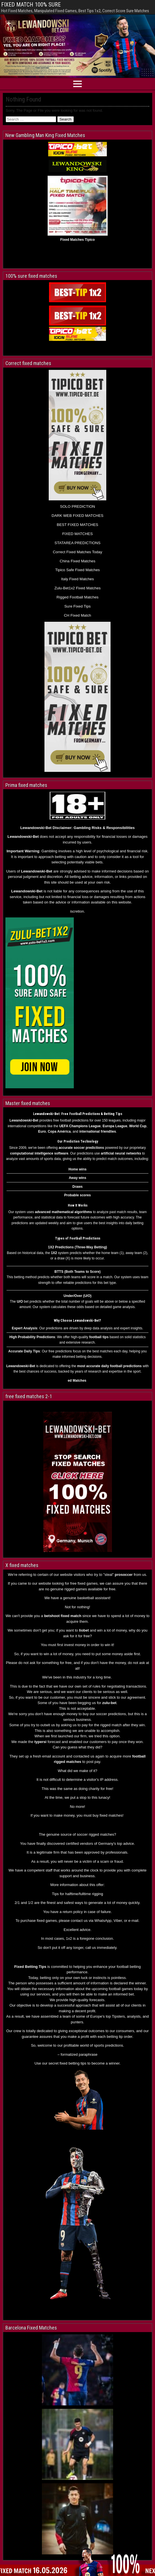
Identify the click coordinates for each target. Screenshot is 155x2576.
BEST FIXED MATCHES (77, 525)
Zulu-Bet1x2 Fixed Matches (77, 588)
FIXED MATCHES (77, 534)
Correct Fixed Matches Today (77, 552)
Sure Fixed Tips (77, 606)
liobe (83, 1630)
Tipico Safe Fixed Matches (77, 570)
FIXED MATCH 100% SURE (31, 4)
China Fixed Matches (77, 561)
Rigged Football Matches (77, 597)
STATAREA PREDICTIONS (77, 543)
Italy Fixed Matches (77, 579)
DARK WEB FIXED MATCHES (77, 515)
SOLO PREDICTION (77, 506)
